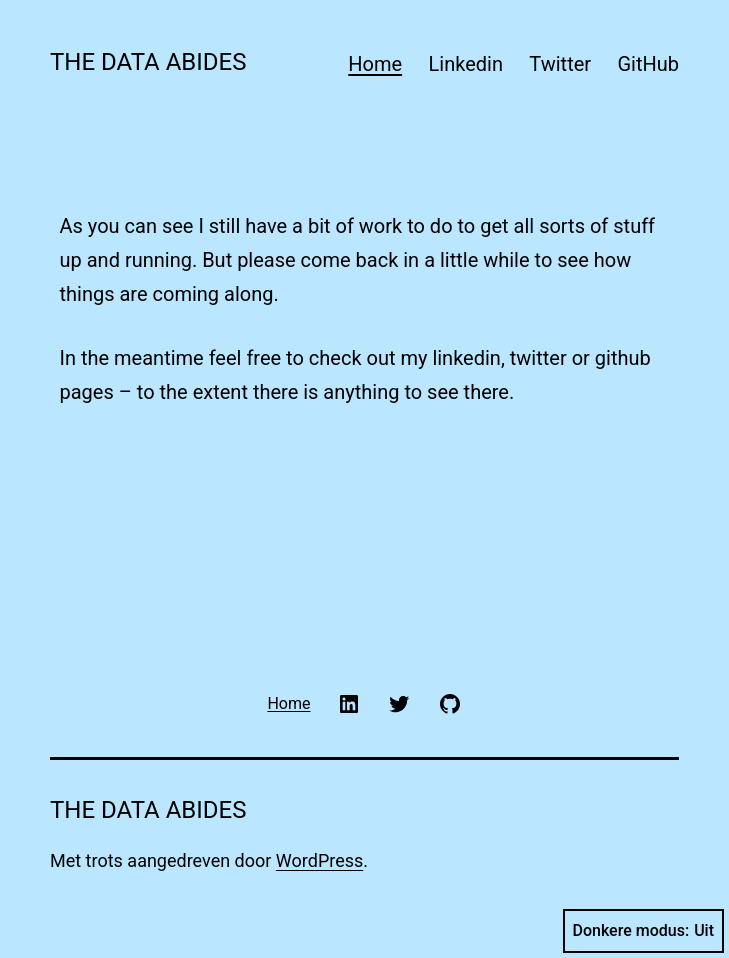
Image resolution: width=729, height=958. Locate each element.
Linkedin (466, 64)
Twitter (560, 64)
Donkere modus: (644, 931)
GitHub (648, 64)
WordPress (319, 860)
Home (375, 64)
